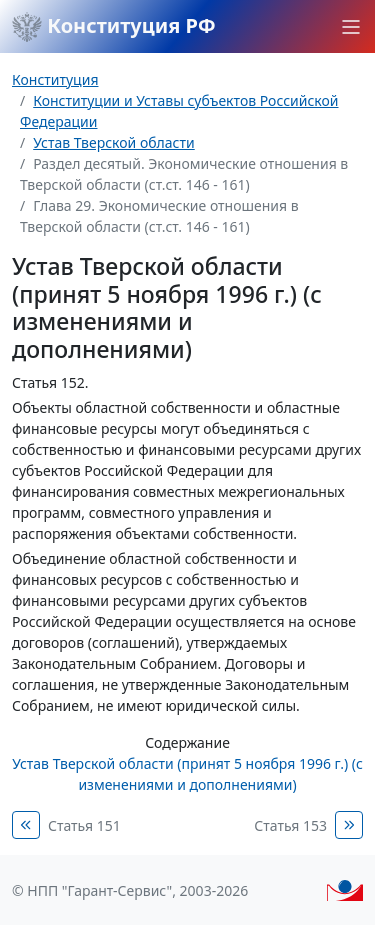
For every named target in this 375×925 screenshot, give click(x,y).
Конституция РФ (114, 27)
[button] (351, 27)
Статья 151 (84, 825)
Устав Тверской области (114, 142)
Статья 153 (290, 825)
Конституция (55, 79)
